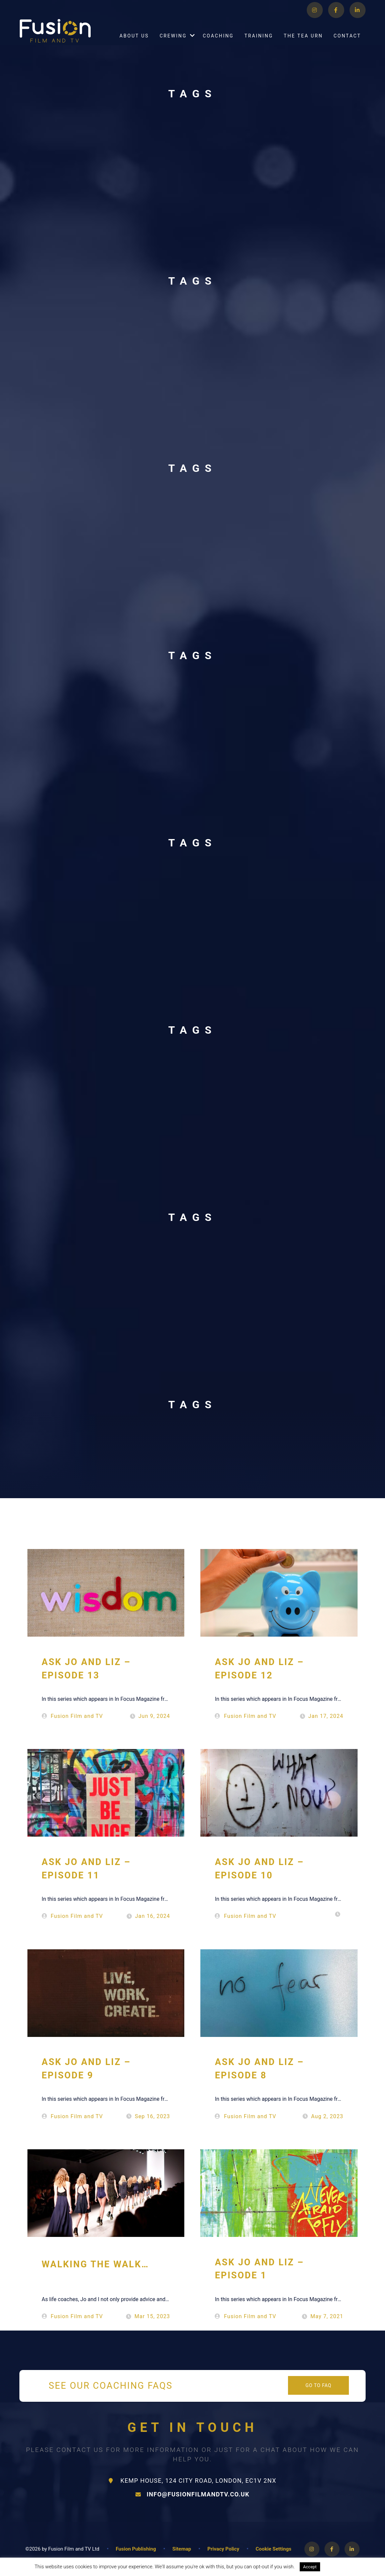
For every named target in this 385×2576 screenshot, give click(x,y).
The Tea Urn (303, 43)
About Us (134, 43)
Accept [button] (310, 2566)
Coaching (218, 43)
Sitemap (181, 2549)
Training (259, 43)
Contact (347, 43)
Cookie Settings (273, 2549)
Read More (338, 2567)
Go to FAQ (318, 2385)
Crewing (173, 43)
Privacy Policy (223, 2549)
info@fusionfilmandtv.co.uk (192, 2494)
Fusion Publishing (136, 2549)
